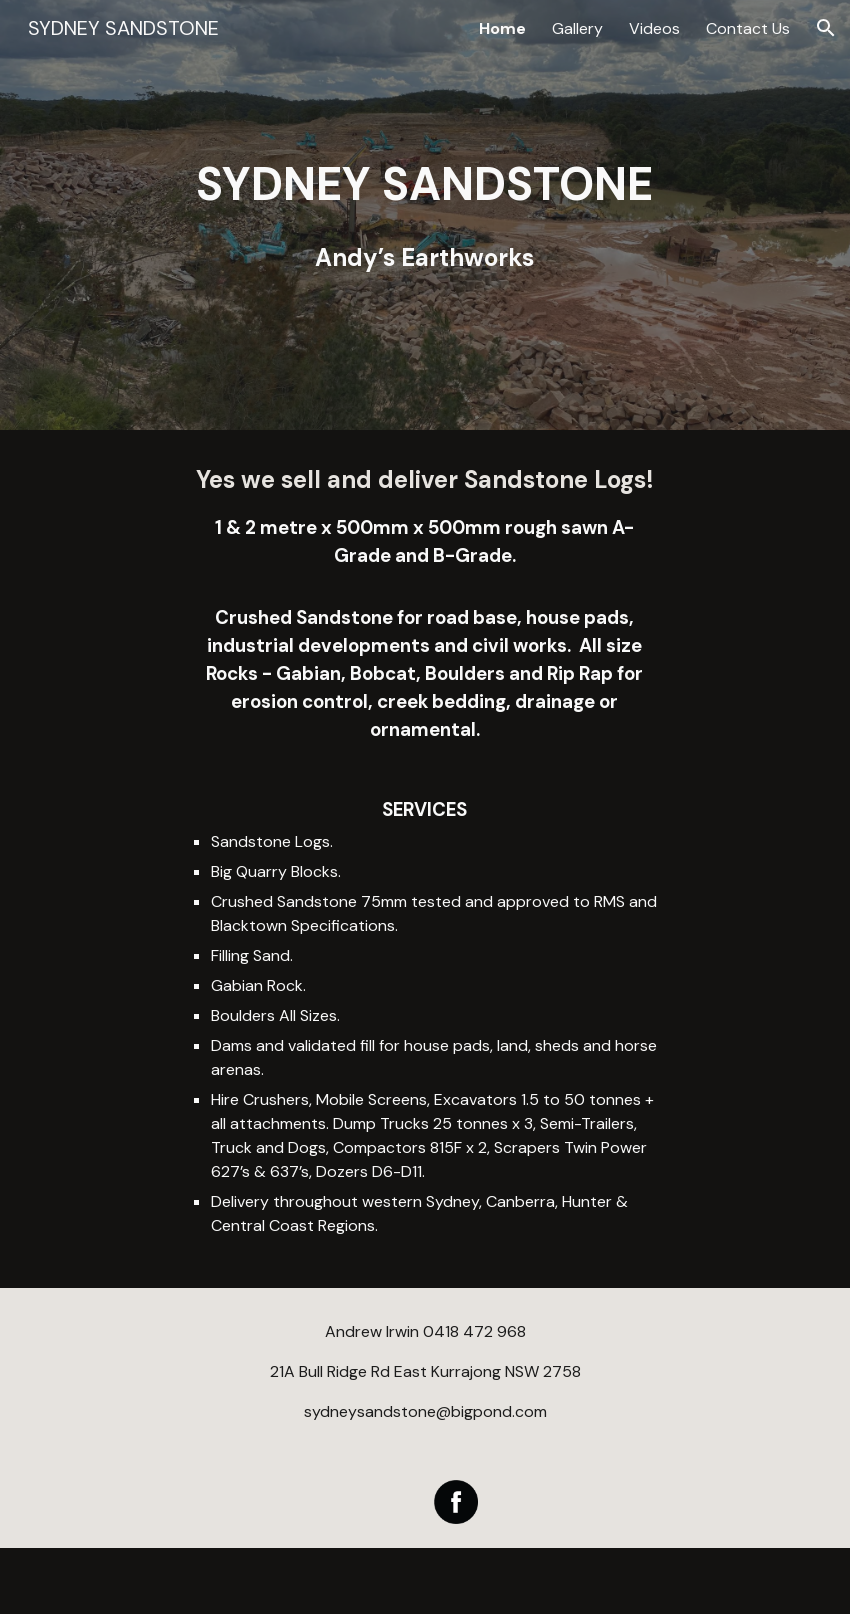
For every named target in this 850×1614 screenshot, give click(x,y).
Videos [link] (654, 28)
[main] (425, 215)
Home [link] (502, 28)
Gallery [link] (577, 28)
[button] (826, 28)
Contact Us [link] (748, 28)
